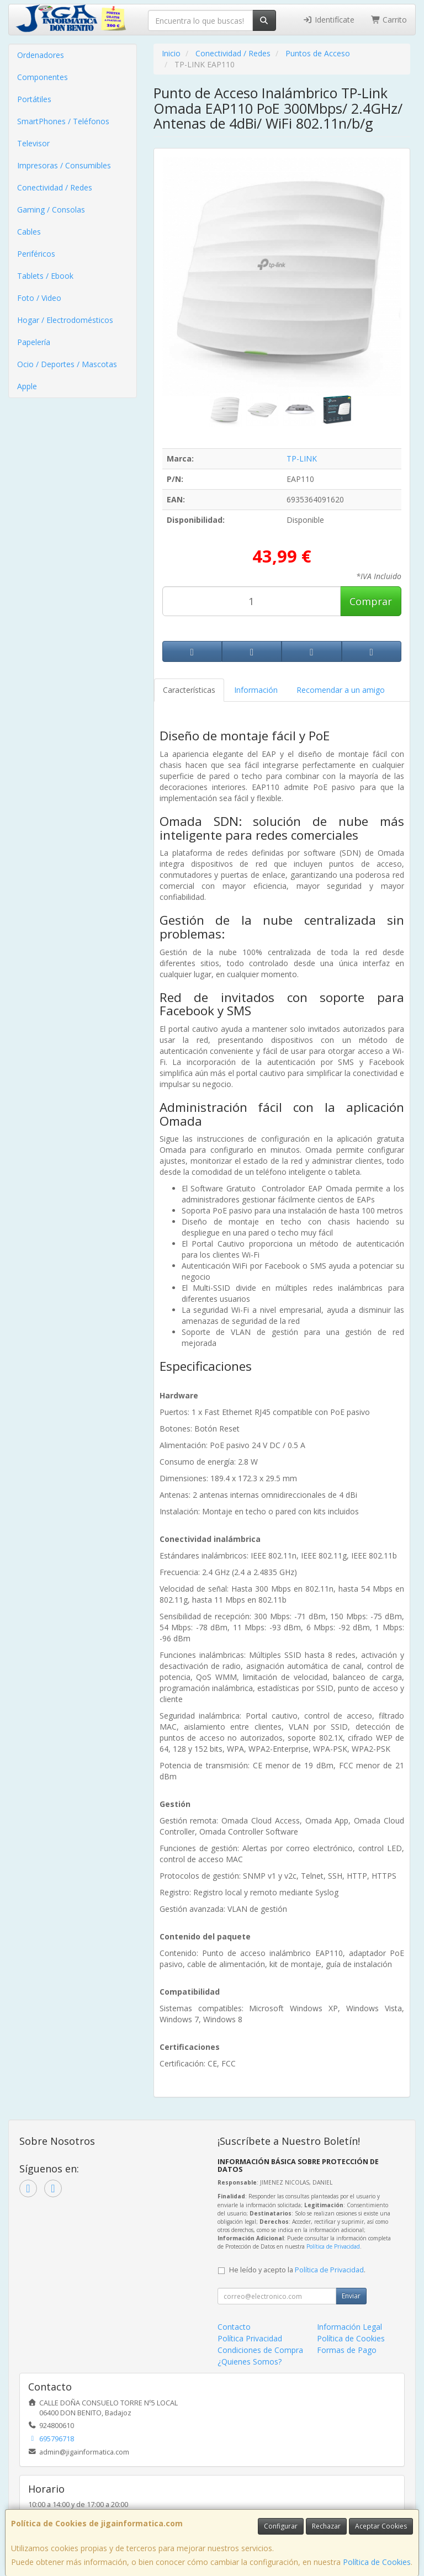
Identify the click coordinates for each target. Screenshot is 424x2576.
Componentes (42, 77)
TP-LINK (302, 458)
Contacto (234, 2326)
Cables (29, 231)
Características (189, 690)
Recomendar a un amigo (340, 690)
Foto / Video (39, 298)
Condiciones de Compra (260, 2350)
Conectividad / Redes (54, 187)
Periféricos (36, 253)
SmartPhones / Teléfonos (63, 121)
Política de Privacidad (333, 2246)
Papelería (33, 342)
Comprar (370, 601)
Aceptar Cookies (381, 2526)
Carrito (389, 19)
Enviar (351, 2296)
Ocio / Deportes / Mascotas (67, 364)
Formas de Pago (347, 2350)
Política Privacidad (250, 2338)
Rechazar (326, 2526)
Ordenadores (40, 55)
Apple (27, 386)
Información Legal (349, 2326)
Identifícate (328, 19)
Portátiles (34, 99)
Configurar (281, 2526)
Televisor (33, 143)
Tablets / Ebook (45, 276)
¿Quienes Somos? (250, 2361)
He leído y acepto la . (297, 2270)
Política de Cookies (377, 2562)
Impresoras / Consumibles (64, 165)
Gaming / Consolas (51, 209)
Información (256, 690)
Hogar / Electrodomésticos (65, 320)
